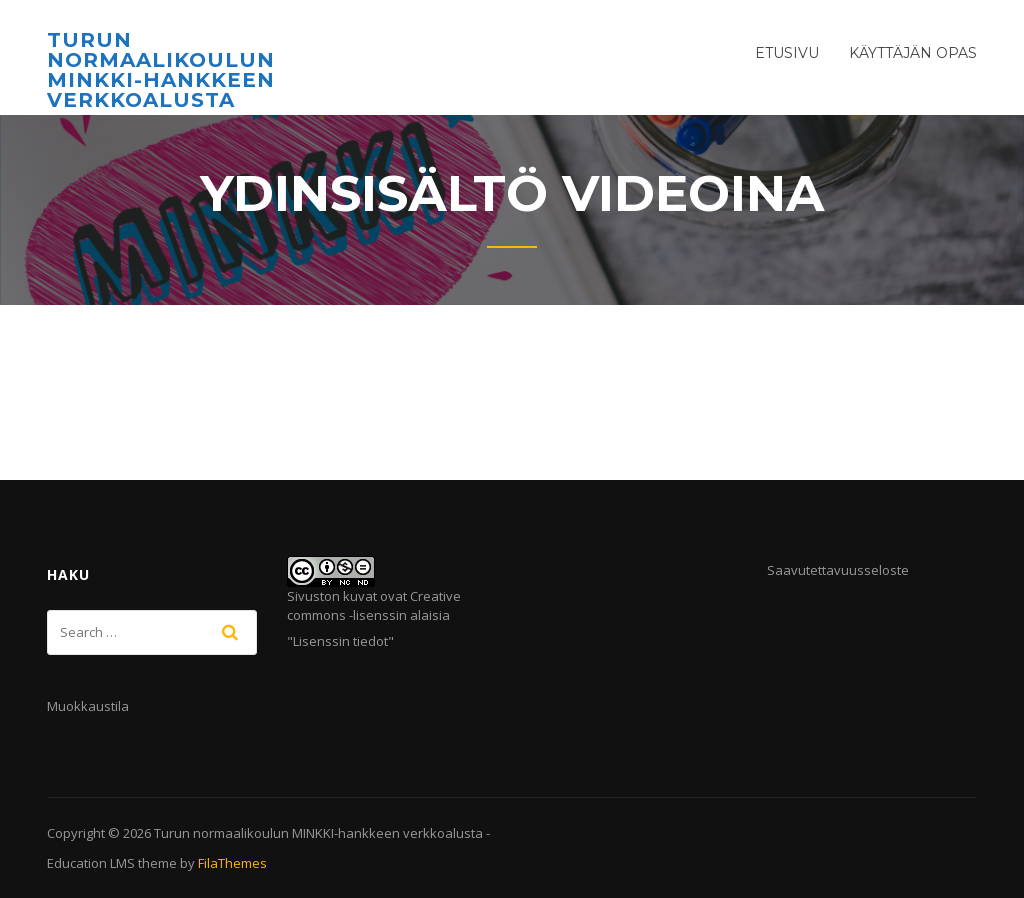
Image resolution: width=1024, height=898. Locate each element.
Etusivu (787, 53)
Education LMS (91, 863)
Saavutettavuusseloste (838, 570)
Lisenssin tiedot (340, 641)
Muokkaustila (88, 706)
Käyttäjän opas (913, 53)
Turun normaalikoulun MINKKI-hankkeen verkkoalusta (161, 70)
